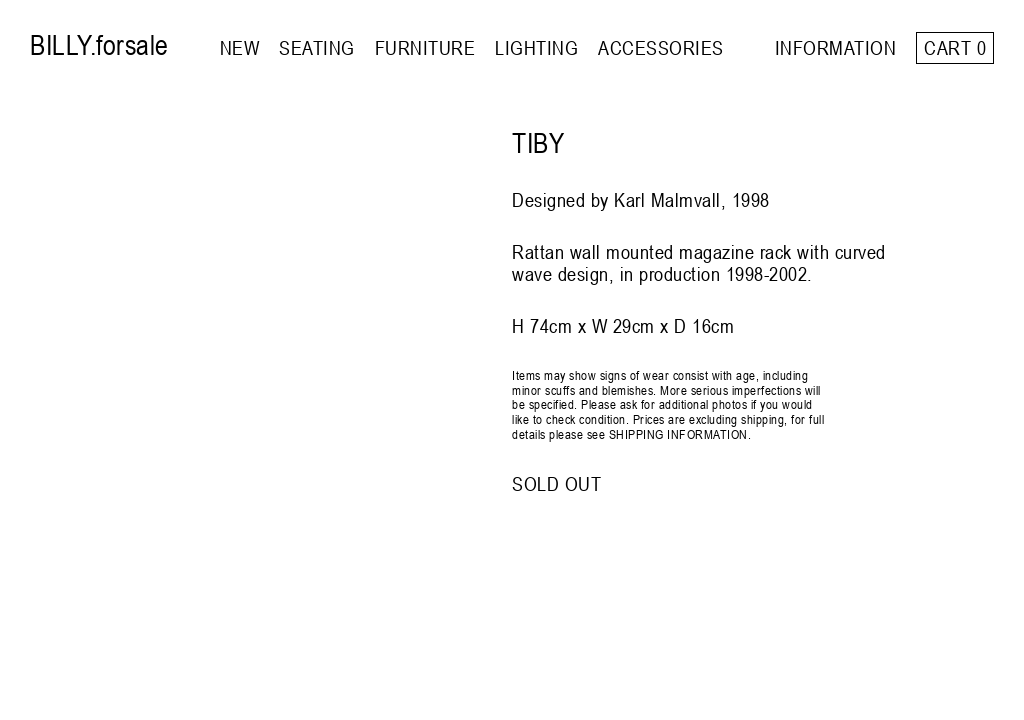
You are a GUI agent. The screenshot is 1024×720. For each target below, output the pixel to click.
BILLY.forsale (99, 45)
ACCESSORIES (661, 47)
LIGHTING (536, 47)
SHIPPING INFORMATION (678, 434)
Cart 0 (955, 47)
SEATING (317, 47)
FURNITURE (425, 47)
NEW (240, 47)
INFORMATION (836, 47)
